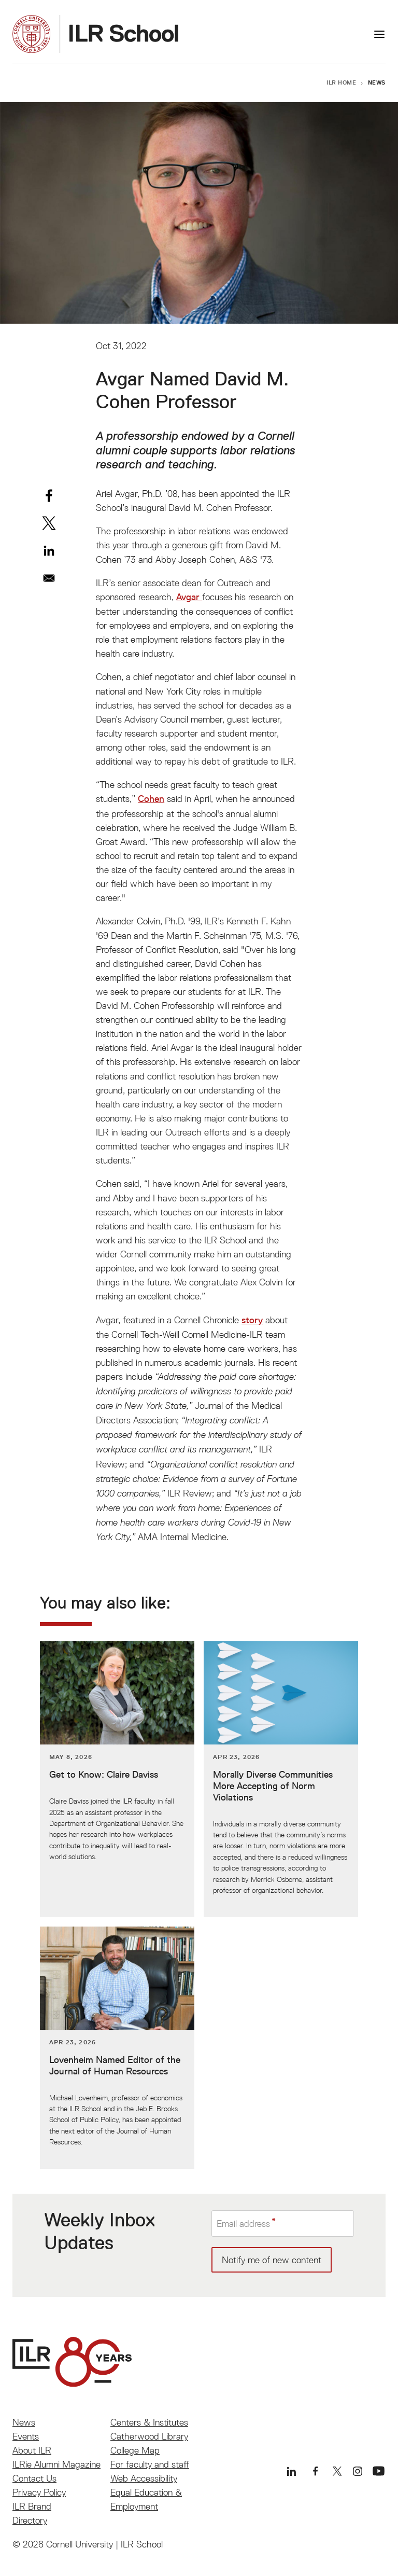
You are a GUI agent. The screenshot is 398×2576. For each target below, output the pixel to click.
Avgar (189, 597)
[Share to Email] (49, 578)
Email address (243, 2223)
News (377, 82)
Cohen (151, 799)
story (252, 1320)
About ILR (31, 2450)
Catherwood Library (149, 2436)
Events (25, 2436)
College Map (135, 2450)
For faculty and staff (149, 2464)
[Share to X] (49, 523)
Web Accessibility (143, 2478)
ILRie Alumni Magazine (56, 2464)
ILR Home (341, 82)
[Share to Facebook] (49, 496)
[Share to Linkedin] (49, 551)
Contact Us (34, 2478)
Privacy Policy (39, 2492)
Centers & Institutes (149, 2422)
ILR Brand (31, 2506)
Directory (29, 2520)
